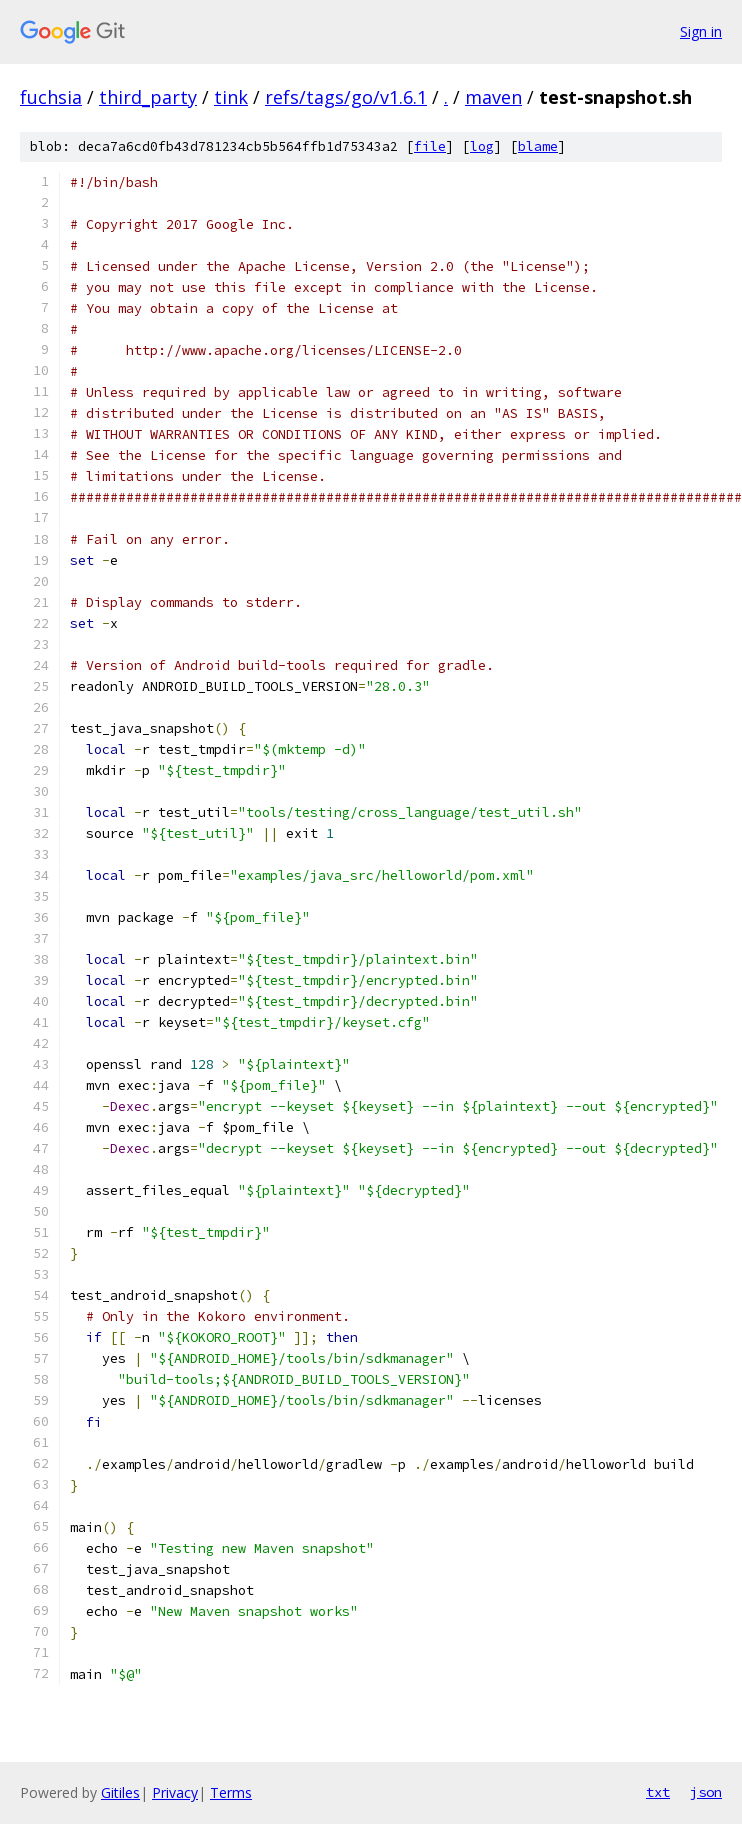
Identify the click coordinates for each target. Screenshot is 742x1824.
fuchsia (51, 97)
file (430, 146)
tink (231, 97)
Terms (231, 1792)
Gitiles (120, 1792)
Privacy (175, 1792)
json (706, 1792)
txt (658, 1792)
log (482, 146)
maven (493, 97)
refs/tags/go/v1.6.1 (346, 97)
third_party (148, 97)
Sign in (701, 31)
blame (538, 146)
